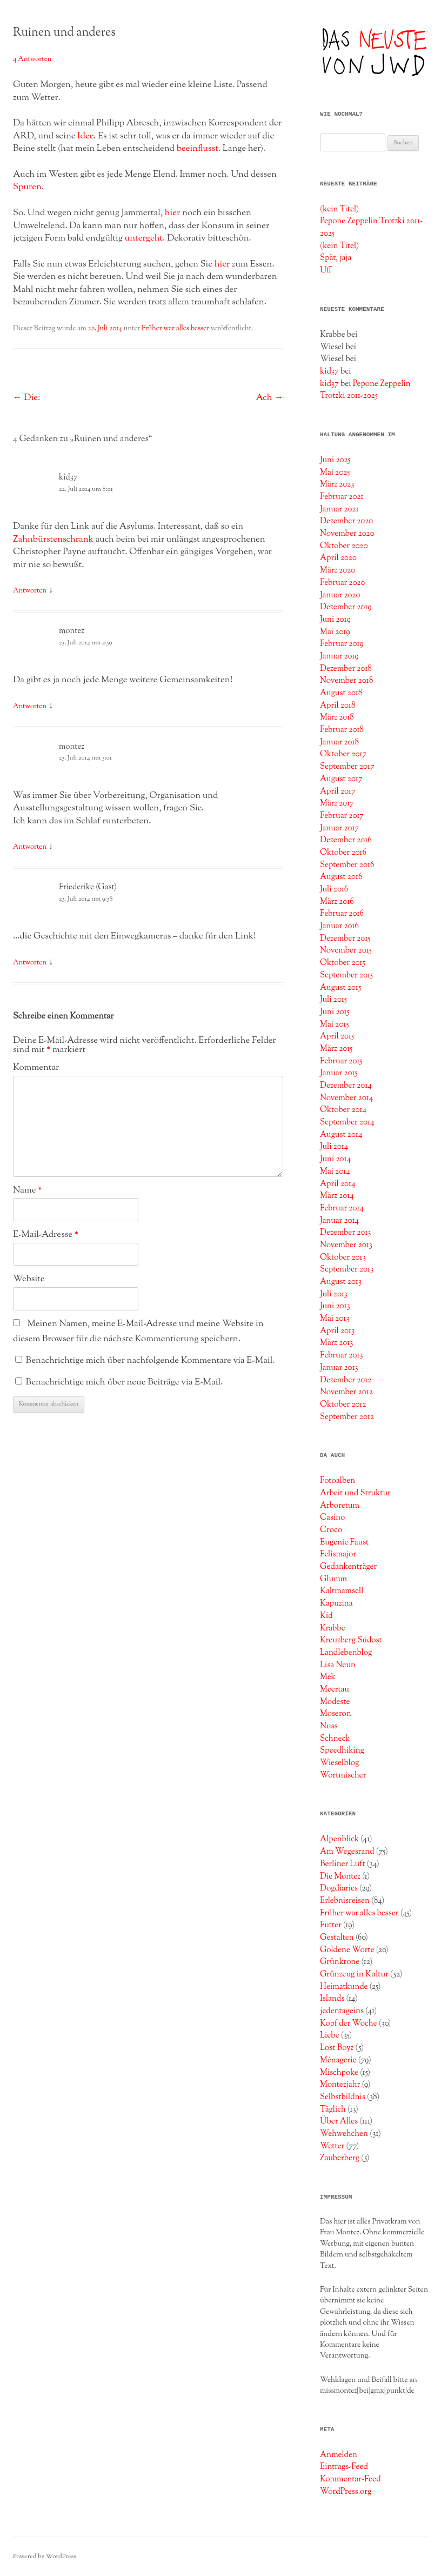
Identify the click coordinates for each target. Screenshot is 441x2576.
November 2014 (346, 1098)
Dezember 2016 (346, 840)
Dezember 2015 (345, 938)
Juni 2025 (335, 460)
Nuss (329, 1726)
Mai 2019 (335, 632)
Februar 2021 (341, 497)
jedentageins (342, 2011)
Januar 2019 (339, 656)
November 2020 (347, 534)
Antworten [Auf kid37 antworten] (29, 591)
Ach (269, 397)
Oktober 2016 (343, 852)
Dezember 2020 (346, 521)
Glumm (333, 1579)
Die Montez (340, 1876)
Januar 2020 (340, 595)
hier (173, 213)
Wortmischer (343, 1775)
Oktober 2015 (342, 963)
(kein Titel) (339, 209)
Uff (326, 270)
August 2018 (341, 693)
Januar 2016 (339, 926)
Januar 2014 (339, 1221)
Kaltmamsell (341, 1591)
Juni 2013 (335, 1306)
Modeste (335, 1702)
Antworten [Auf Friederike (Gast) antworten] (29, 963)
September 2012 (347, 1417)
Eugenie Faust (344, 1542)
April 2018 (338, 705)
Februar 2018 (342, 730)
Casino (332, 1517)
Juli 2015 (333, 1000)
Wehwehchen (344, 2134)
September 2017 (347, 767)
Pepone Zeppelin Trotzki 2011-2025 (365, 390)
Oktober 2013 (343, 1257)
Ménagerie (338, 2060)
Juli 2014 (334, 1147)
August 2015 (340, 988)
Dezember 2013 (345, 1233)
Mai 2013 (335, 1318)
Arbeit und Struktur (355, 1493)
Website (29, 1279)
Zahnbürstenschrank (53, 539)
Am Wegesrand (347, 1852)
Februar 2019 (342, 644)
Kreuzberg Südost (351, 1640)
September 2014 (347, 1122)
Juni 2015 (335, 1012)
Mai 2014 (335, 1171)
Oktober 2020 (344, 546)
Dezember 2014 (346, 1085)
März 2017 (337, 803)
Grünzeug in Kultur (354, 1974)
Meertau (334, 1689)
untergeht (144, 238)
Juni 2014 (335, 1159)
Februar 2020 (342, 583)
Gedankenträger (348, 1567)
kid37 (68, 477)
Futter (331, 1925)
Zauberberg (339, 2158)
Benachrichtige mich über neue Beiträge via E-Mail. (124, 1382)
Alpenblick (339, 1839)
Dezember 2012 (345, 1380)
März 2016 (337, 902)
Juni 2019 (335, 619)
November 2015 (346, 950)
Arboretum (339, 1506)
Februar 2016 (342, 914)
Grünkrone (339, 1962)
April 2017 (338, 791)
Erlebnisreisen (345, 1901)
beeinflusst (197, 148)
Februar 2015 (341, 1061)
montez (71, 631)
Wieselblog (339, 1763)
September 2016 (347, 865)
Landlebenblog (346, 1653)
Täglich (333, 2109)
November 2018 (346, 681)
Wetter (332, 2146)
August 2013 (341, 1282)
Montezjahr (340, 2085)
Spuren (27, 187)
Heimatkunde (344, 1987)
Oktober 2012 (343, 1404)
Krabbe (332, 1628)
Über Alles (339, 2121)
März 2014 (337, 1196)
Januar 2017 (339, 828)
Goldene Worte (347, 1950)
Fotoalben (337, 1481)
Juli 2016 (334, 889)
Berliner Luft (342, 1864)
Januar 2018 (339, 742)
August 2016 (341, 877)
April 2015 (337, 1036)
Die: (26, 397)
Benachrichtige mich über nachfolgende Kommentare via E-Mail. (150, 1360)
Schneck (335, 1739)
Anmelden (338, 2455)
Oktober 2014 (343, 1110)
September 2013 (346, 1269)
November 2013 (346, 1245)
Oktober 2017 (343, 754)
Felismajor (338, 1554)
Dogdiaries (339, 1888)
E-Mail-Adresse (45, 1234)
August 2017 (341, 779)
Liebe (329, 2035)
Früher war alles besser (175, 329)
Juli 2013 (334, 1294)
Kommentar (36, 1067)
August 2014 (341, 1135)
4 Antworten (32, 59)
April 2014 (338, 1184)
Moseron (335, 1714)
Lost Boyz (336, 2048)
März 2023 (337, 484)
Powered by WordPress (44, 2556)
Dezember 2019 (346, 607)
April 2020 (338, 558)
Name (27, 1190)
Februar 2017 (342, 816)
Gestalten (337, 1937)
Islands (332, 1999)
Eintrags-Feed (344, 2467)
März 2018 (337, 717)
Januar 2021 (339, 509)
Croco (331, 1530)
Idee (85, 136)
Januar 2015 (339, 1073)
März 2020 (337, 570)
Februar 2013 (341, 1355)
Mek (328, 1677)
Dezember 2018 (346, 669)
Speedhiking (342, 1750)
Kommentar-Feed (350, 2479)
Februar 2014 (342, 1208)
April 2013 (337, 1331)
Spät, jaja (336, 258)
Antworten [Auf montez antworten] (29, 706)
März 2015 (336, 1049)
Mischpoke (339, 2073)
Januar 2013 (339, 1368)
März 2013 (336, 1343)
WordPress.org (345, 2492)
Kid (326, 1616)
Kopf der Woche (348, 2023)
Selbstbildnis (342, 2097)
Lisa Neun (338, 1665)
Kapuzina (336, 1603)
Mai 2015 (334, 1024)
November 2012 (346, 1392)
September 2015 (346, 975)
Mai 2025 (335, 472)
